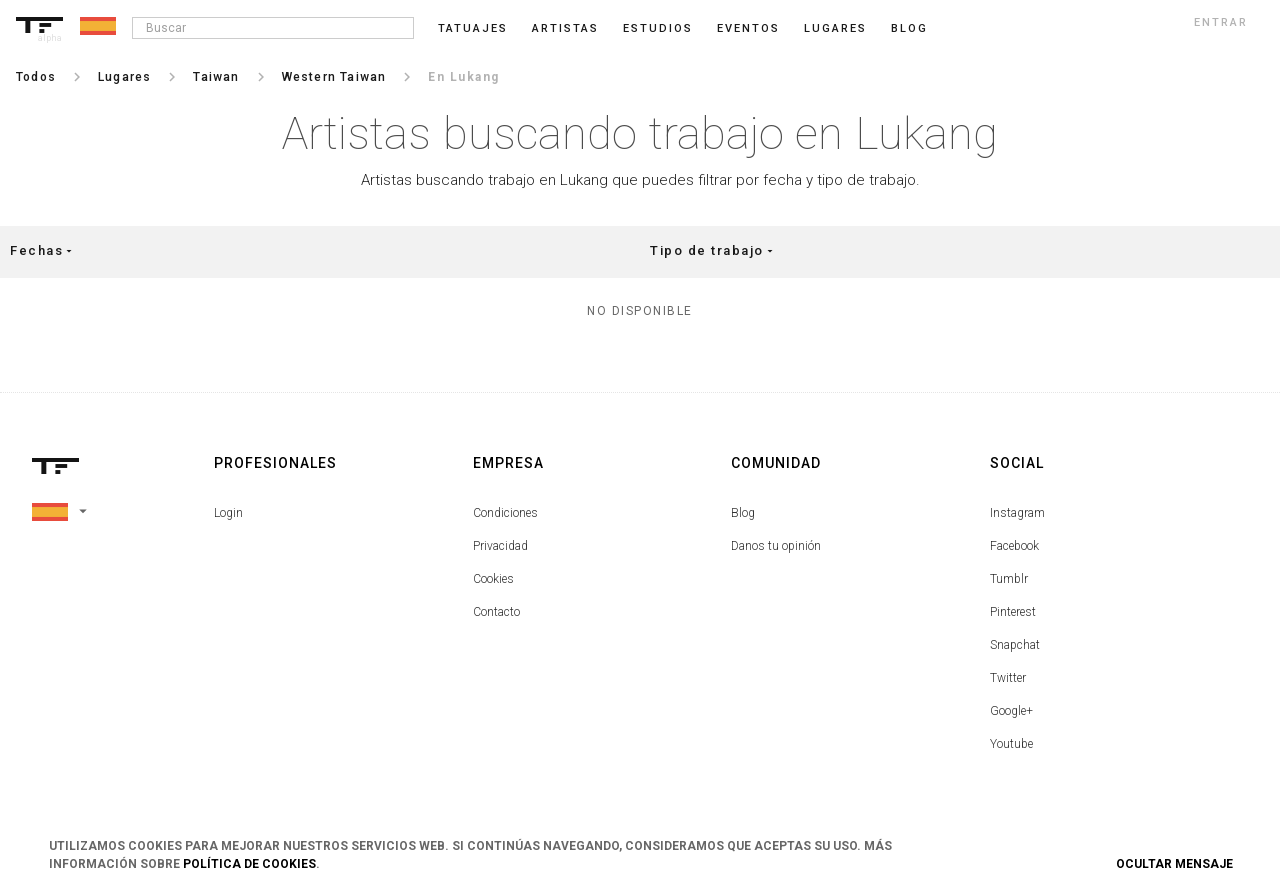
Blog (743, 513)
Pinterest (1013, 612)
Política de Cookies (249, 864)
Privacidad (500, 546)
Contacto (496, 612)
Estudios (658, 28)
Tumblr (1009, 579)
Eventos (748, 28)
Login (228, 513)
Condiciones (505, 513)
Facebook (1014, 546)
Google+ (1011, 711)
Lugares (835, 28)
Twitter (1008, 678)
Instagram (1017, 513)
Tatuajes (473, 28)
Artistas (565, 28)
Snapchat (1015, 645)
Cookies (493, 579)
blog (909, 28)
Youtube (1011, 744)
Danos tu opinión (776, 546)
